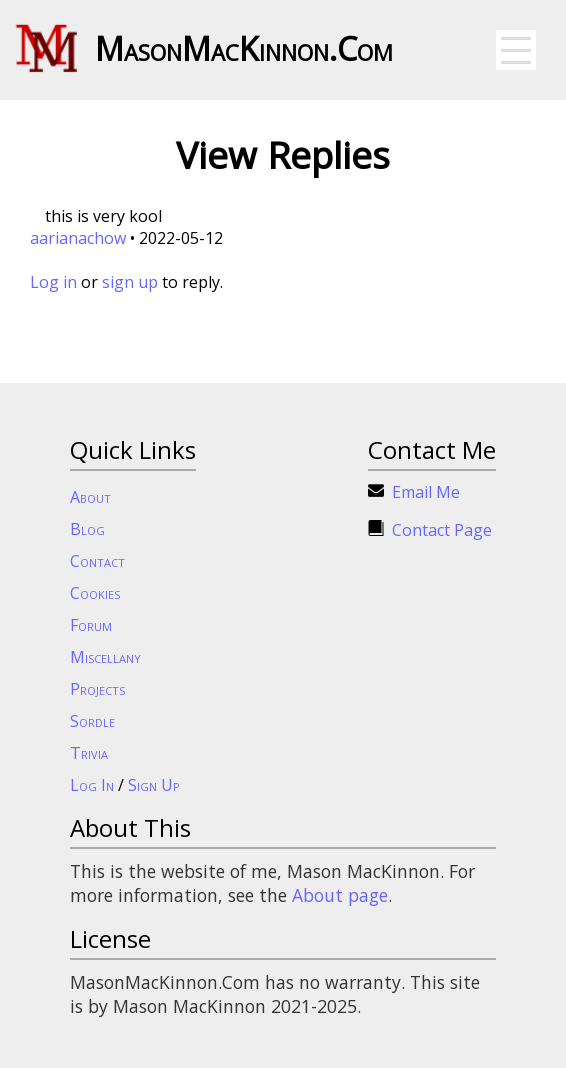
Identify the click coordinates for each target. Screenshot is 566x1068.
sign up (130, 282)
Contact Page (442, 530)
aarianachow (78, 238)
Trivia (89, 753)
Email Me (426, 492)
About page (340, 895)
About (90, 497)
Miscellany (105, 657)
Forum (91, 625)
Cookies (95, 593)
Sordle (92, 721)
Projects (97, 689)
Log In (92, 785)
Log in (53, 282)
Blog (87, 529)
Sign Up (154, 785)
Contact (97, 561)
